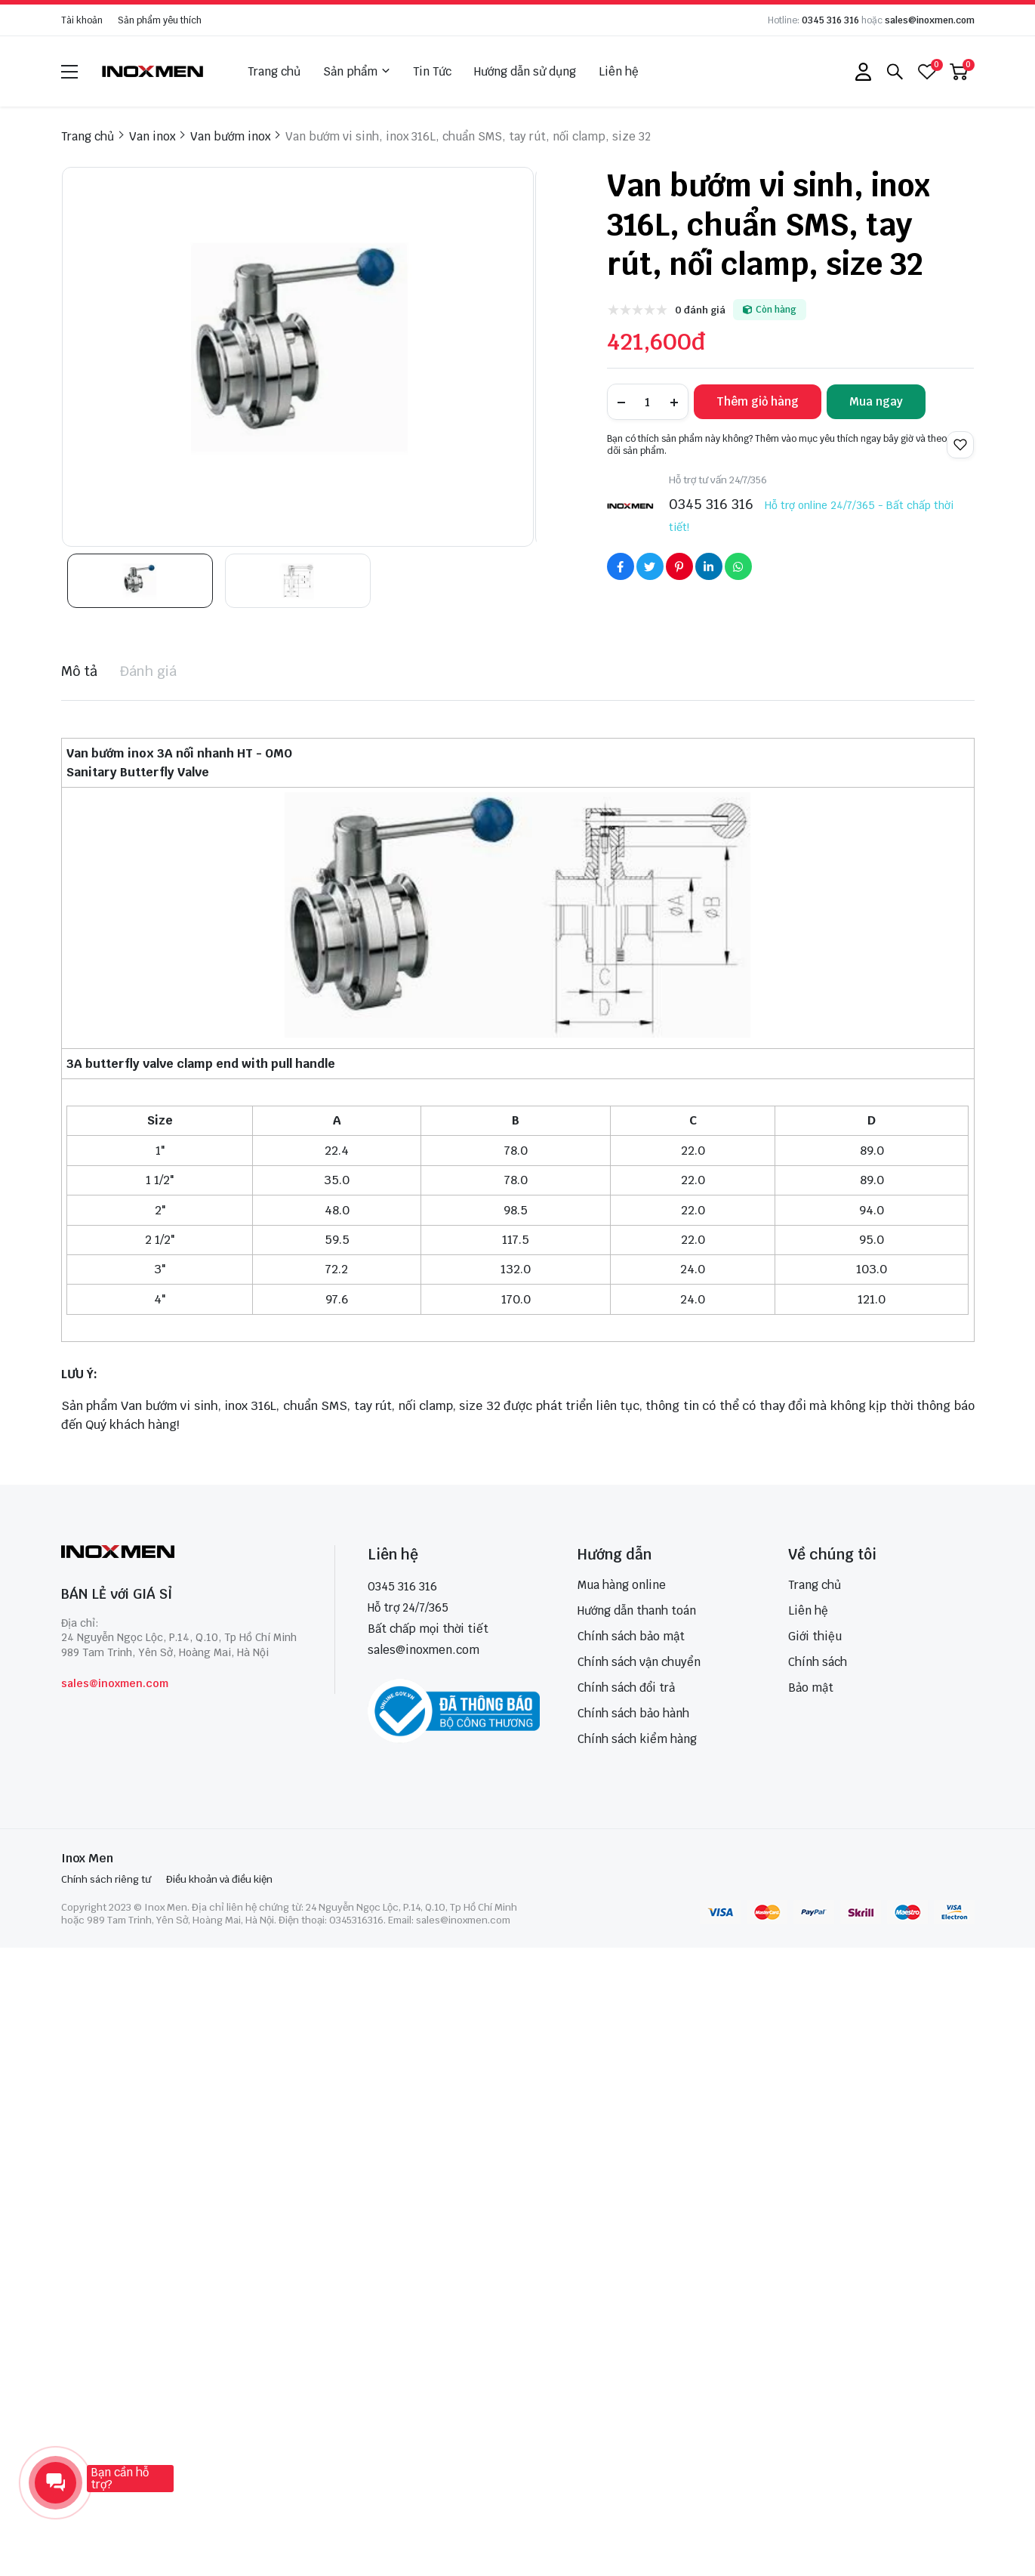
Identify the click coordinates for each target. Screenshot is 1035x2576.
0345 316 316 (830, 20)
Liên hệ (619, 71)
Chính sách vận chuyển (639, 1662)
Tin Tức (432, 71)
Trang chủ (274, 71)
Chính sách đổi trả (626, 1687)
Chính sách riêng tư (106, 1879)
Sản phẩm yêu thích (160, 20)
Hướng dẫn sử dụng (525, 71)
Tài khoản (82, 20)
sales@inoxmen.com (930, 20)
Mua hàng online (622, 1585)
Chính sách (817, 1662)
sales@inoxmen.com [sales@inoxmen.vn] (423, 1650)
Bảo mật (810, 1687)
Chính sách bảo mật (631, 1636)
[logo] (153, 71)
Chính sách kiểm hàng (637, 1739)
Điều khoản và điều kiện (219, 1879)
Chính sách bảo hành (633, 1713)
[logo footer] (181, 1553)
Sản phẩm (356, 71)
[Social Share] (620, 566)
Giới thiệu (815, 1636)
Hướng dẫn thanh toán (637, 1610)
